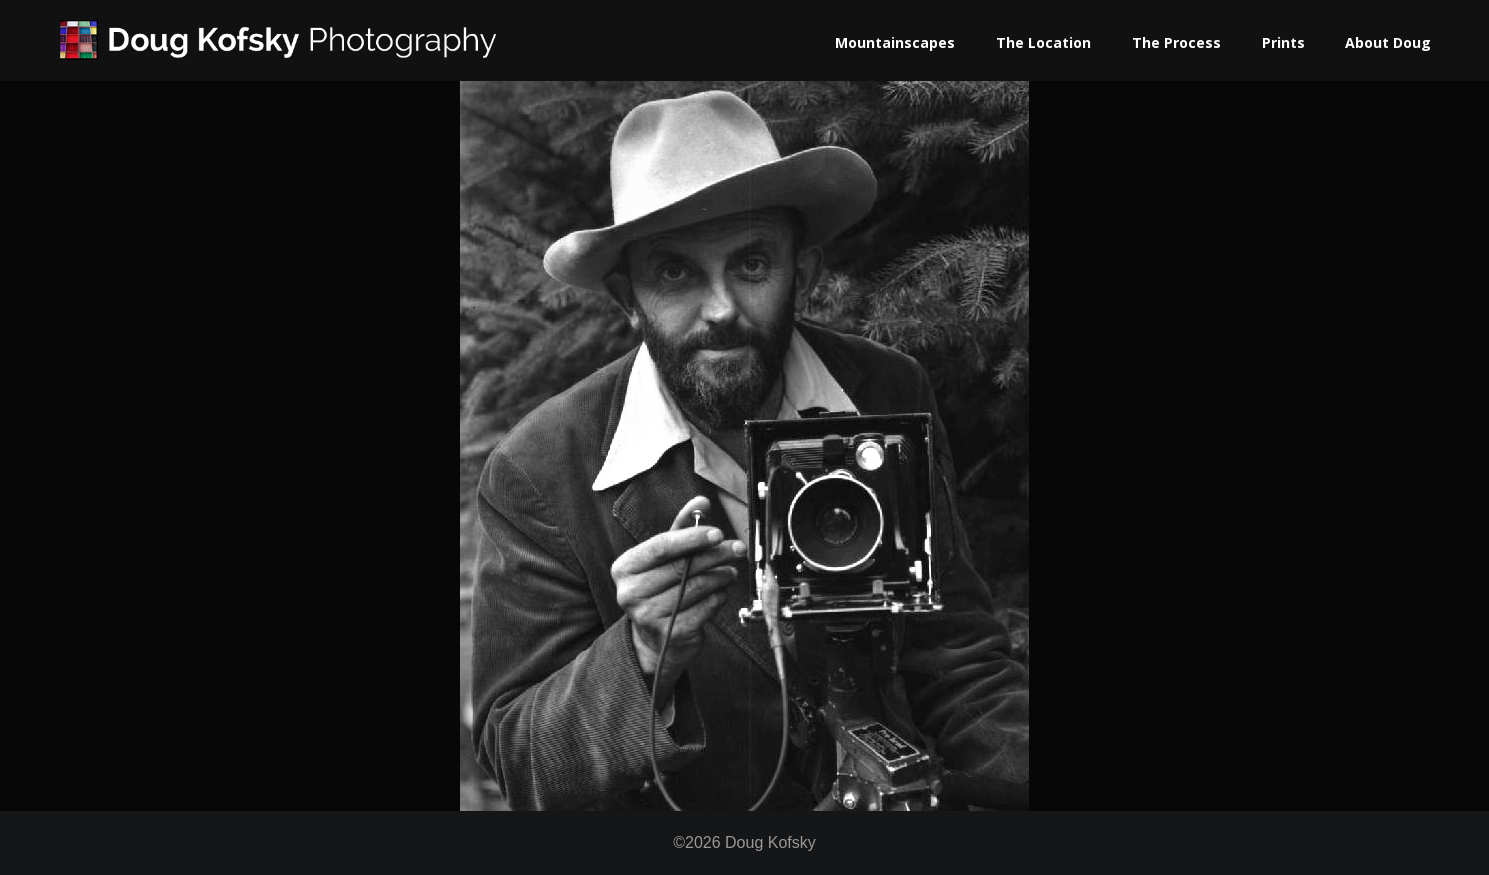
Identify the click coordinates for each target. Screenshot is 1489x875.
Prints (1283, 42)
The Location (1043, 42)
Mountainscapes (895, 42)
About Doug (1388, 42)
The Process (1176, 42)
